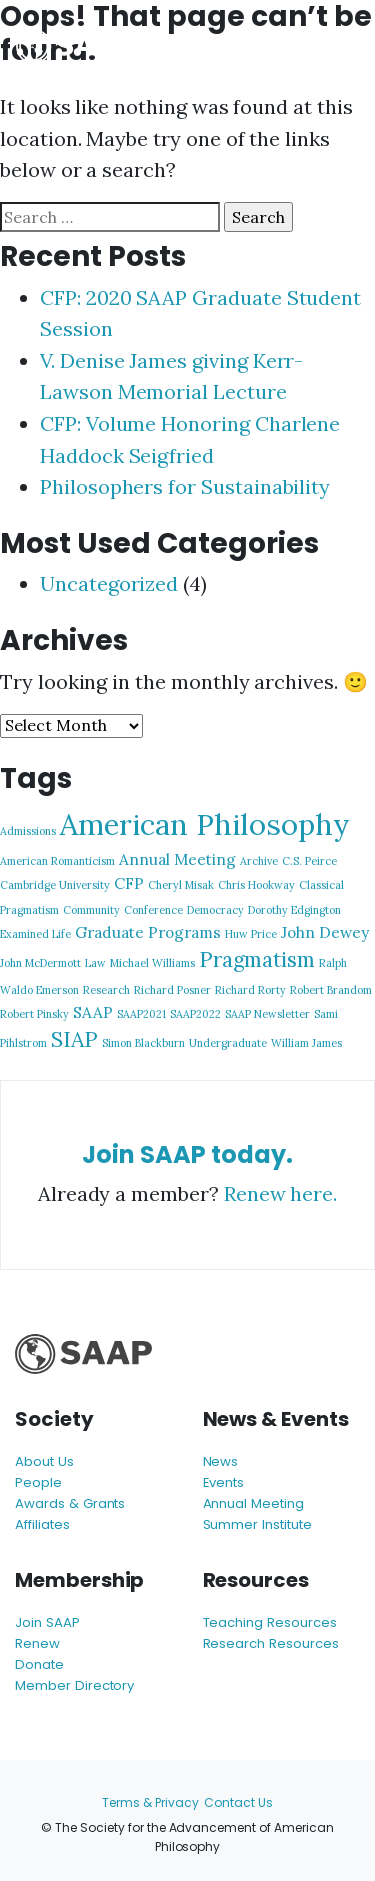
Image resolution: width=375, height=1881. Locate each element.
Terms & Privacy (150, 1802)
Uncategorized (109, 583)
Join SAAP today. (187, 1154)
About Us (44, 1461)
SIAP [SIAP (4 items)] (74, 1039)
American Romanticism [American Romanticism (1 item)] (57, 861)
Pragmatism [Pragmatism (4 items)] (257, 959)
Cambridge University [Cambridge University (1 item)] (55, 885)
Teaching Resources (270, 1622)
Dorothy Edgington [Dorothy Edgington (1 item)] (294, 910)
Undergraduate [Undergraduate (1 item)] (228, 1043)
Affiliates (42, 1524)
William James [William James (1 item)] (306, 1043)
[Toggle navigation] (330, 47)
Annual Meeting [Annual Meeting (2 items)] (177, 859)
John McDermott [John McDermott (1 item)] (40, 963)
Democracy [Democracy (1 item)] (215, 910)
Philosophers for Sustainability (185, 486)
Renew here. (280, 1193)
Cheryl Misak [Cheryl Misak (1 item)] (181, 885)
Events (224, 1482)
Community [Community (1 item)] (91, 910)
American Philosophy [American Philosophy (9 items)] (205, 824)
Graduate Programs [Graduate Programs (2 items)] (148, 932)
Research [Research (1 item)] (106, 990)
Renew (37, 1643)
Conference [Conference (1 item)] (153, 910)
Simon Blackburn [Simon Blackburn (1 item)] (143, 1043)
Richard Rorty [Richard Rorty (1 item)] (250, 990)
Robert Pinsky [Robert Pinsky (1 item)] (34, 1014)
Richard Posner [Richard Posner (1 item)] (172, 990)
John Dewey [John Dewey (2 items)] (325, 932)
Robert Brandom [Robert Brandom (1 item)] (331, 990)
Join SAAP (47, 1622)
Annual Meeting (253, 1503)
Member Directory (74, 1685)
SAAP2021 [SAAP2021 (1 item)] (141, 1014)
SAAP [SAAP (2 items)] (93, 1012)
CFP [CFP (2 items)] (129, 883)
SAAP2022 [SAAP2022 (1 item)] (195, 1014)
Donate (39, 1664)
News (221, 1461)
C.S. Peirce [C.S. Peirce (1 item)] (309, 861)
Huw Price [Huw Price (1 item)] (251, 934)
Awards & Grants (70, 1503)
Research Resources (271, 1643)
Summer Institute (257, 1524)
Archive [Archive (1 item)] (259, 861)
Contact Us (238, 1802)
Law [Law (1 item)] (95, 963)
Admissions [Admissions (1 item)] (28, 831)
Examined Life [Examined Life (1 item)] (35, 934)
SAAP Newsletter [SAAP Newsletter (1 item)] (267, 1014)
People (38, 1482)
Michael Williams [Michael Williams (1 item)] (152, 963)
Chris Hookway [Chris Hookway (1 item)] (256, 885)
